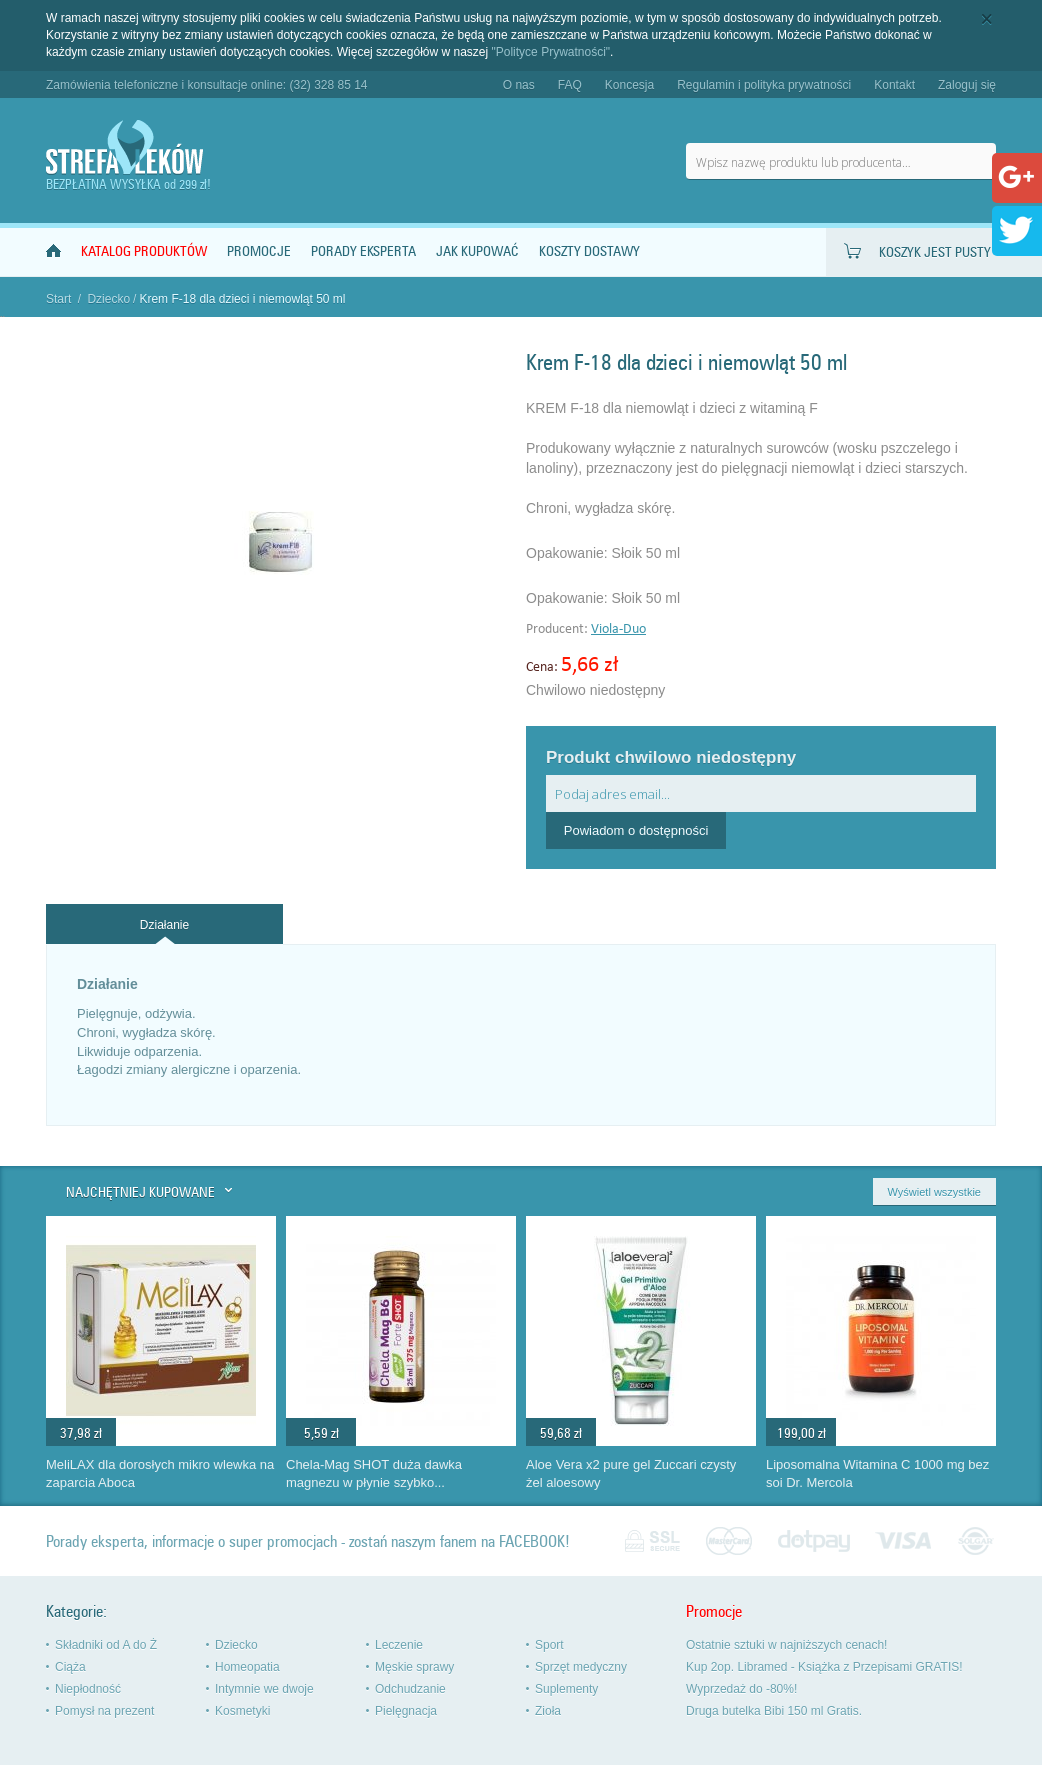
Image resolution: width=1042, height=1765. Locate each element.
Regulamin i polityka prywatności (764, 85)
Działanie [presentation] (164, 925)
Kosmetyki (242, 1711)
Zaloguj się (967, 85)
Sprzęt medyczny (581, 1667)
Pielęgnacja (406, 1711)
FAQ (570, 85)
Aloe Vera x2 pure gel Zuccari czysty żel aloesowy (631, 1474)
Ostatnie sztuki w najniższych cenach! (786, 1645)
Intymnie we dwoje (264, 1689)
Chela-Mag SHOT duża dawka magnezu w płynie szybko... (374, 1474)
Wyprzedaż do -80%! (741, 1689)
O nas (519, 85)
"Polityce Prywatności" (551, 52)
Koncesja (629, 85)
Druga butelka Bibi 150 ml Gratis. (774, 1711)
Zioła (548, 1711)
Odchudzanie (410, 1689)
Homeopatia (247, 1667)
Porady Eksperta (363, 251)
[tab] (164, 924)
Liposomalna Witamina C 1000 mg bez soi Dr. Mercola (877, 1474)
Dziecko (108, 299)
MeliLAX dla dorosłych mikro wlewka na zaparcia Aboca (160, 1474)
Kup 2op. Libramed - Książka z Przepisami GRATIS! (824, 1667)
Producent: (558, 629)
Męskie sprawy (414, 1667)
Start (58, 299)
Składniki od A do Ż (106, 1645)
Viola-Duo (618, 629)
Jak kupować (477, 251)
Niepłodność (88, 1689)
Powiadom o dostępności (636, 830)
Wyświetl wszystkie (934, 1192)
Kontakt (894, 85)
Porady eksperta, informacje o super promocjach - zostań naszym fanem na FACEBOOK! (308, 1541)
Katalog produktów (144, 251)
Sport (549, 1645)
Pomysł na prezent (104, 1711)
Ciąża (70, 1667)
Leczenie (399, 1645)
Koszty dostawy (589, 251)
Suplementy (566, 1689)
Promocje (259, 251)
